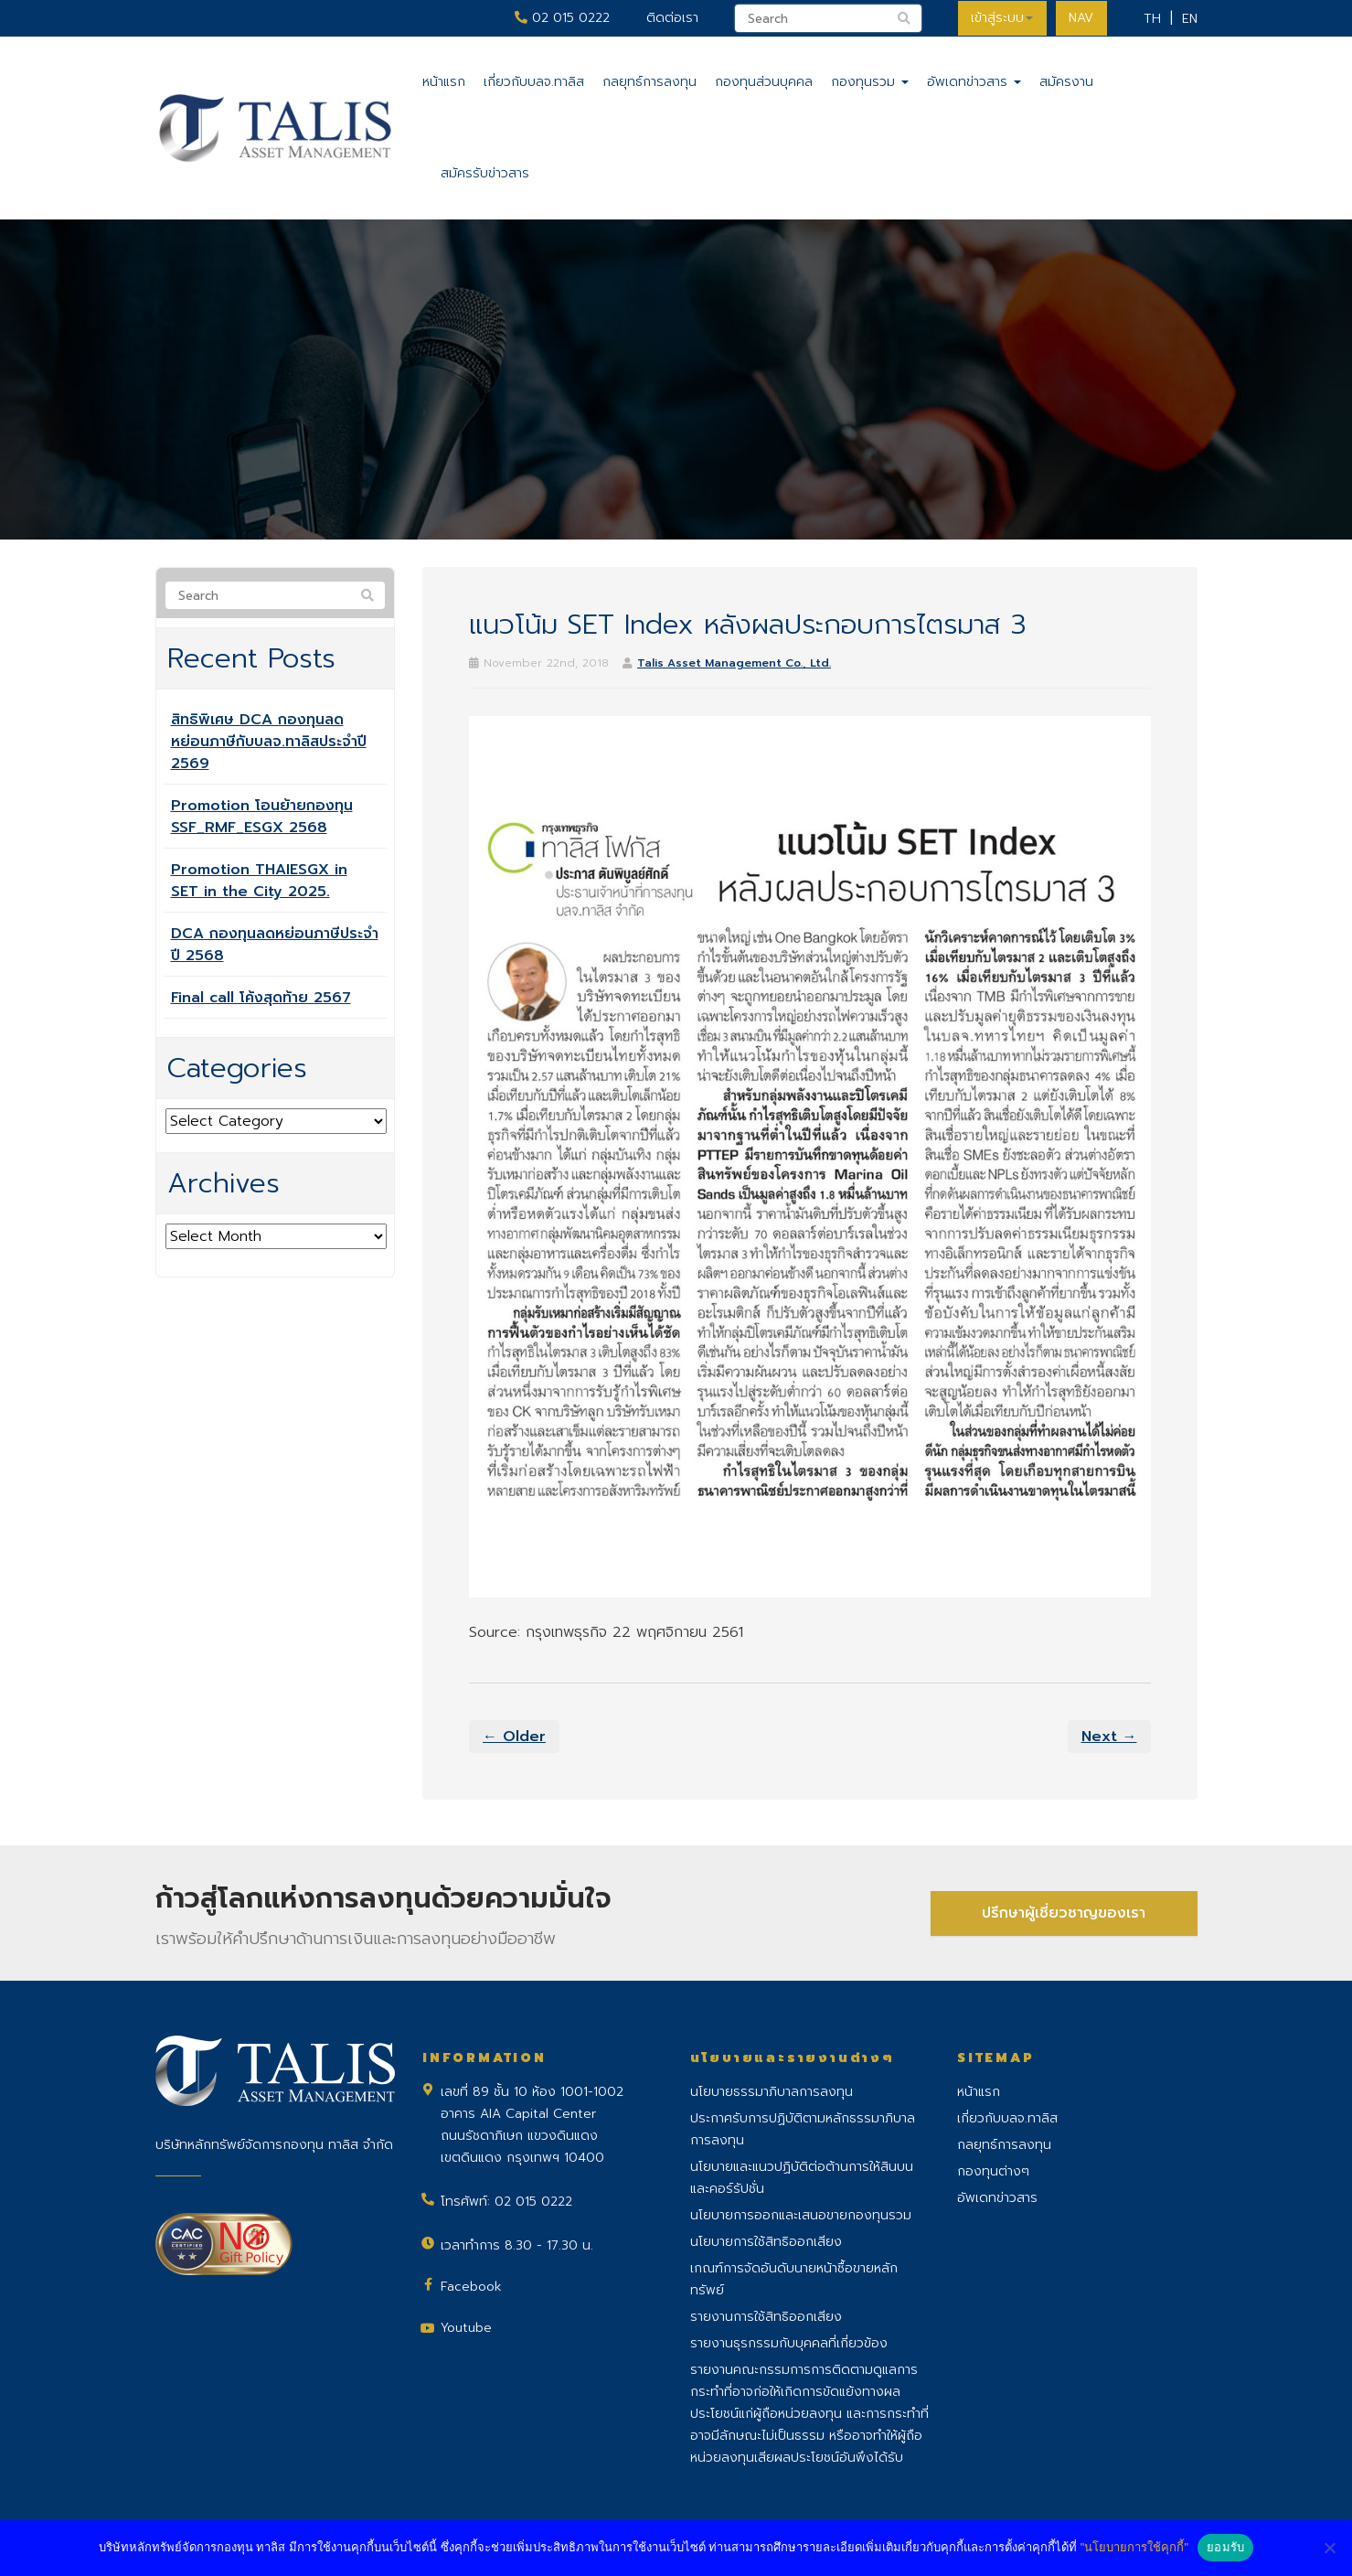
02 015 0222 (560, 17)
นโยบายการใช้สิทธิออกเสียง (766, 2241)
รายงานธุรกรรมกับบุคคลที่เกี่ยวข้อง (789, 2343)
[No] (1329, 2548)
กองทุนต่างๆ (993, 2171)
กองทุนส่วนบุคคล (764, 81)
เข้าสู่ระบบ (1001, 17)
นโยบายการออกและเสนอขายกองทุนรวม (800, 2215)
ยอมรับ (1225, 2547)
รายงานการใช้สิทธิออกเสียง (766, 2316)
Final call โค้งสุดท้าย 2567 (261, 998)
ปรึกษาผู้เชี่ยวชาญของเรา (1063, 1913)
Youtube (466, 2327)
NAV (1081, 17)
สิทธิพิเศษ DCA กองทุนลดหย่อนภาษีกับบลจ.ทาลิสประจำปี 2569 (269, 742)
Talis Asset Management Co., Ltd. (734, 663)
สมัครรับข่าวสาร (485, 173)
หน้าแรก (443, 81)
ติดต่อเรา (670, 17)
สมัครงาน (1066, 81)
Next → (1109, 1737)
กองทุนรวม (870, 81)
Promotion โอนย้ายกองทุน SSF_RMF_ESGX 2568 (262, 817)
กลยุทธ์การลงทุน (649, 81)
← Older (514, 1737)
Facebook (471, 2286)
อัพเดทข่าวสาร (974, 81)
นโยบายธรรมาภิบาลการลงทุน (771, 2091)
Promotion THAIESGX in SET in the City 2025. (259, 881)
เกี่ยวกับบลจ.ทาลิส (534, 81)
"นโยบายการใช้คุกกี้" (1134, 2547)
